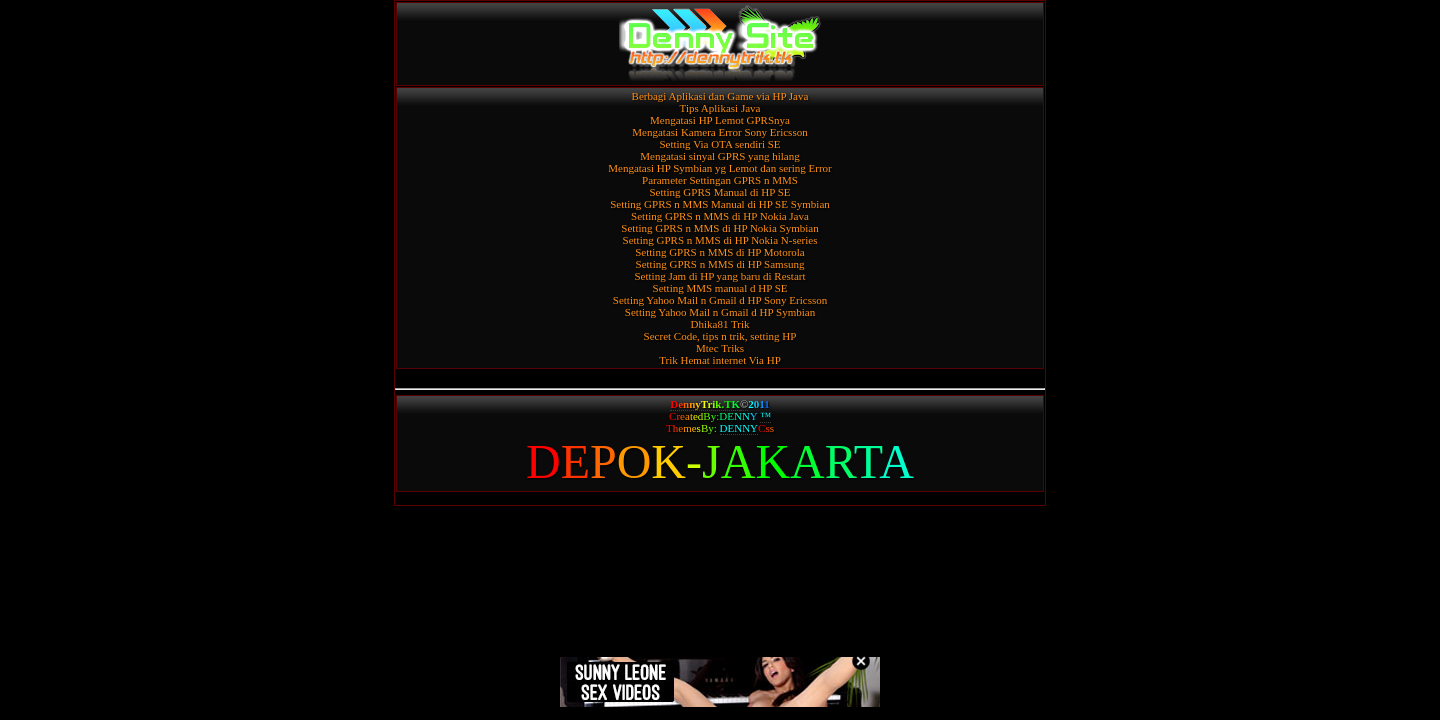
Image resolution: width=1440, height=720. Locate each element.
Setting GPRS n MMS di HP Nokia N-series (720, 240)
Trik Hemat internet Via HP (720, 360)
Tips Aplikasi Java (720, 108)
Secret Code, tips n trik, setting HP (720, 336)
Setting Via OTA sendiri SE (719, 144)
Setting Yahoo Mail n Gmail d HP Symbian (720, 312)
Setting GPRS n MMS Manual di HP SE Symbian (720, 204)
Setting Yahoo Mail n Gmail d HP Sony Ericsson (720, 300)
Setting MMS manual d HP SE (720, 288)
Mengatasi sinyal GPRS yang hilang (720, 156)
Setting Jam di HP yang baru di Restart (720, 276)
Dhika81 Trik (720, 324)
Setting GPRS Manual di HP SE (719, 192)
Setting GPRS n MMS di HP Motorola (720, 252)
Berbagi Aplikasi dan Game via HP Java (720, 96)
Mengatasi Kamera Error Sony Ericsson (719, 132)
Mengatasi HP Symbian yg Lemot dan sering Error (720, 168)
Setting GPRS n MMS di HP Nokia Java (720, 216)
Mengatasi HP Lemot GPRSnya (720, 120)
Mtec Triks (720, 348)
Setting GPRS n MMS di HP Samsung (720, 264)
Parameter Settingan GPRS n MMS (720, 180)
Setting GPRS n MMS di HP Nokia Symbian (719, 228)
